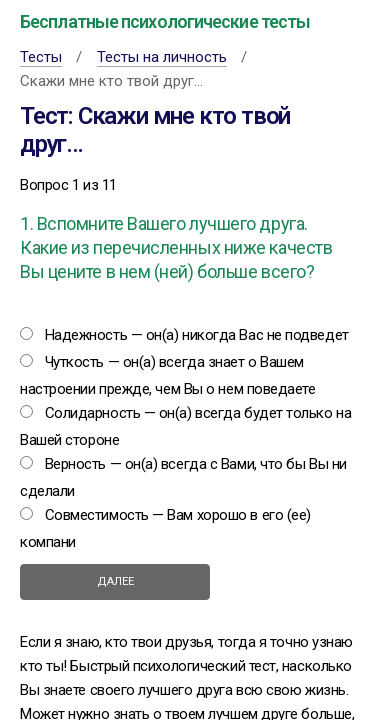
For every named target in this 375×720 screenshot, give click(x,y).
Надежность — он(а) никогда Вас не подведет (197, 335)
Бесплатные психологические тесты (165, 21)
